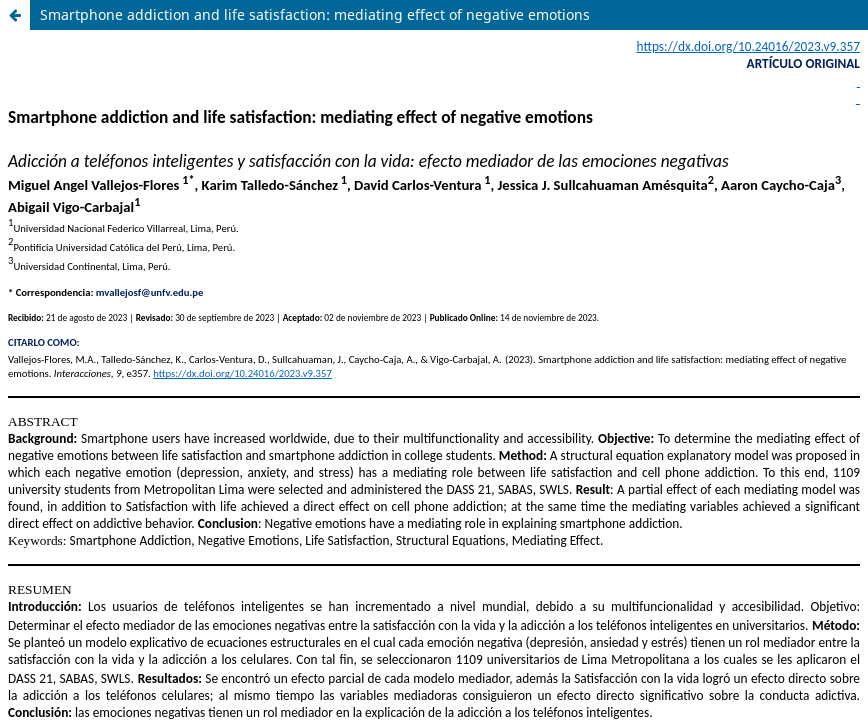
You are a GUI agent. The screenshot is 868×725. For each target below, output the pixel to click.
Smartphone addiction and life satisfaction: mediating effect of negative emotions (315, 14)
